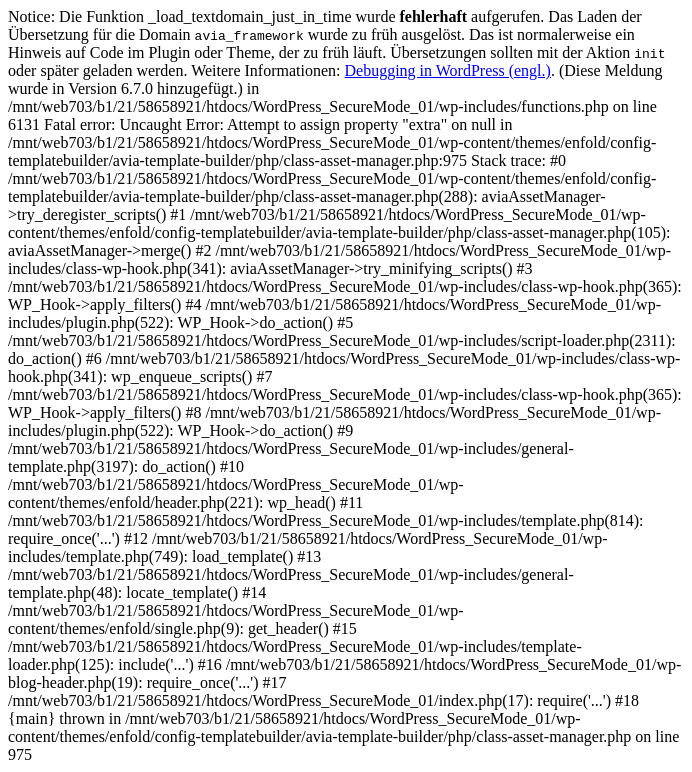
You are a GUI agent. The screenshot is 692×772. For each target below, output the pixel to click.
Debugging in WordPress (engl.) (448, 70)
